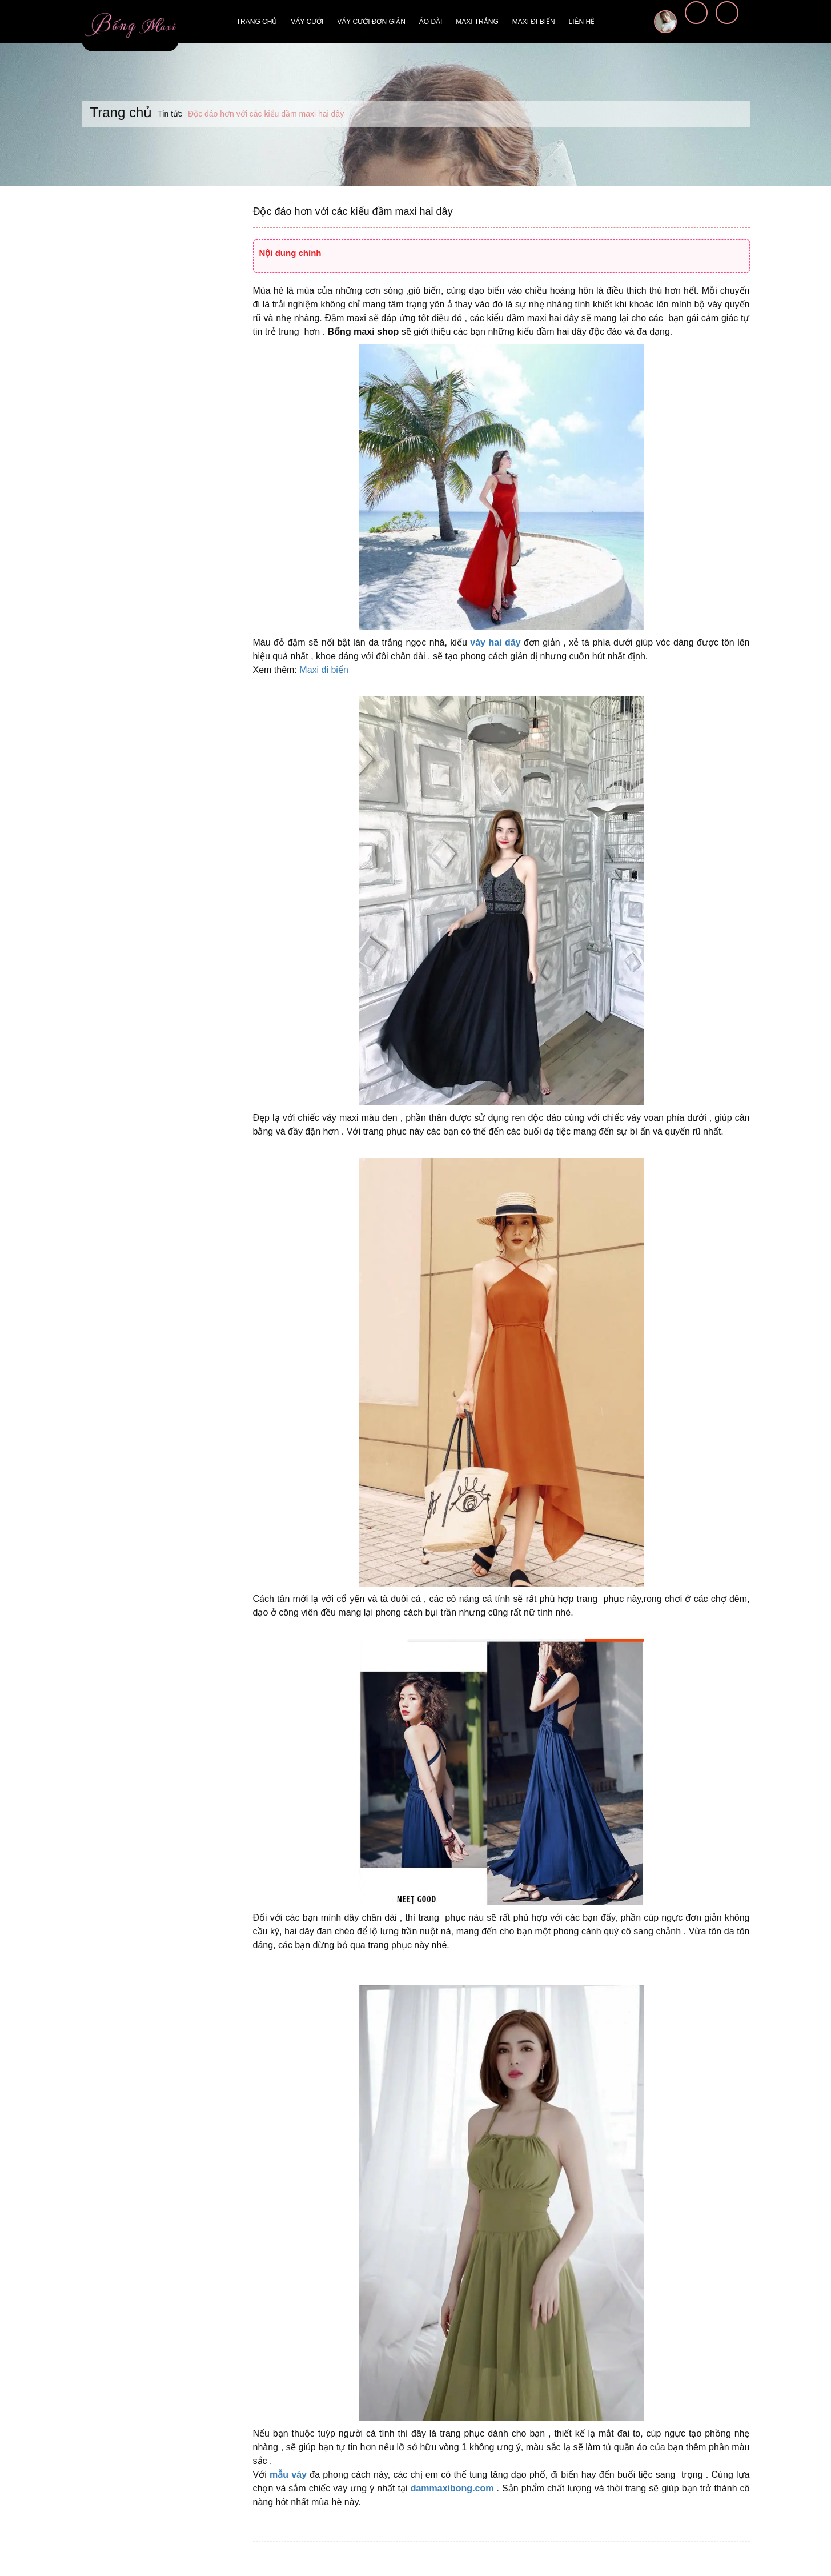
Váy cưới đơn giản (371, 22)
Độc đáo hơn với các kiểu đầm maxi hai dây (353, 211)
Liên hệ (582, 22)
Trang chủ (257, 22)
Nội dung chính (290, 253)
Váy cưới (307, 22)
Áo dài (431, 22)
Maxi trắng (477, 22)
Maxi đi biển (533, 22)
